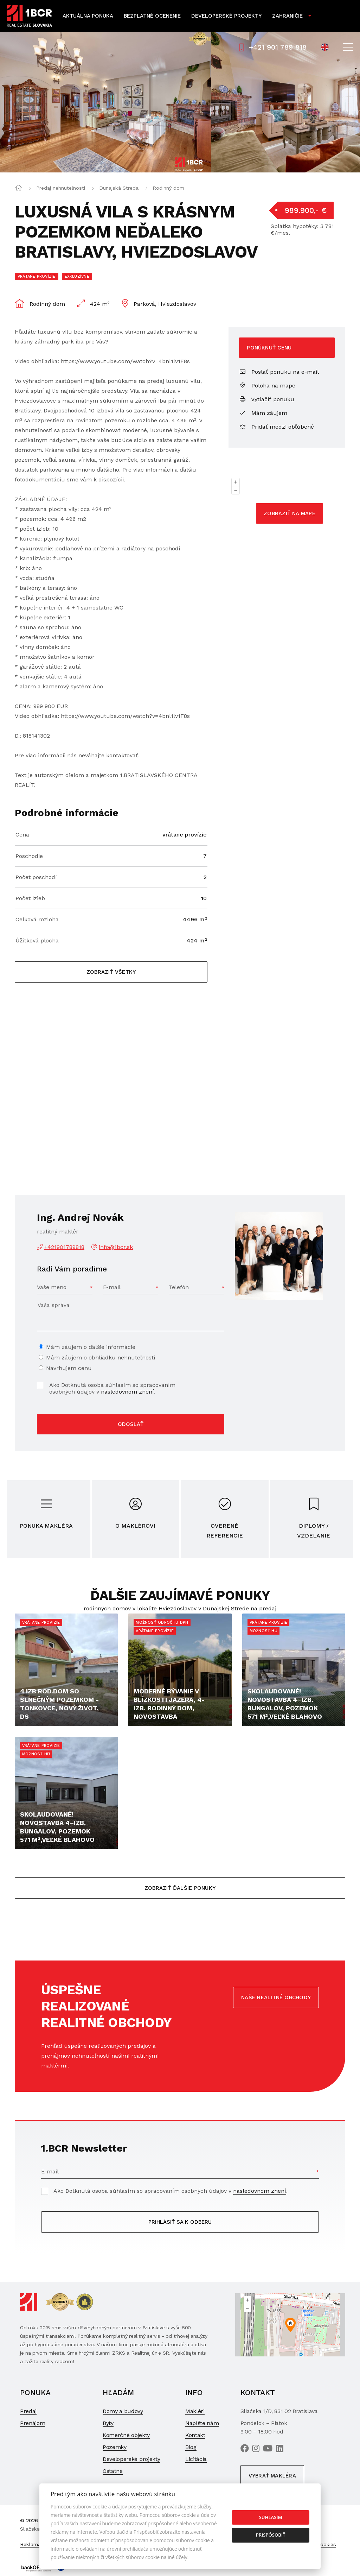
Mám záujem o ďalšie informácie (90, 1347)
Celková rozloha (37, 919)
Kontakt (195, 2435)
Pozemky (115, 2447)
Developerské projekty (226, 16)
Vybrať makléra (272, 2476)
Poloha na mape (267, 385)
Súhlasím (270, 2517)
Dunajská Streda (119, 188)
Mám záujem (263, 413)
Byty (108, 2423)
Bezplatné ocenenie (152, 16)
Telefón (179, 1287)
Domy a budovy (123, 2411)
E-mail (112, 1287)
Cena (22, 834)
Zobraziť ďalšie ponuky (180, 1888)
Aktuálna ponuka (88, 16)
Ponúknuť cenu (269, 348)
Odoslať (130, 1424)
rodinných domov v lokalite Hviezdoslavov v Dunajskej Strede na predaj (180, 1608)
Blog (191, 2447)
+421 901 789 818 (273, 47)
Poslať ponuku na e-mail (279, 371)
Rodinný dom (168, 188)
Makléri (195, 2411)
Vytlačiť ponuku (266, 399)
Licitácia (196, 2459)
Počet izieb (30, 898)
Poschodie (29, 856)
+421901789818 (64, 1247)
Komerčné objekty (126, 2435)
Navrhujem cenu (69, 1368)
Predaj (28, 2411)
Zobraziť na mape (289, 513)
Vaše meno (51, 1287)
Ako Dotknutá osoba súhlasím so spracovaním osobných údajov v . (112, 1388)
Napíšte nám (202, 2423)
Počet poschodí (36, 877)
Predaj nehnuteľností (60, 188)
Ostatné (113, 2471)
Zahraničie (287, 16)
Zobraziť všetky (111, 972)
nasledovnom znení (127, 1391)
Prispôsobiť (270, 2535)
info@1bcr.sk (116, 1247)
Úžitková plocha (37, 940)
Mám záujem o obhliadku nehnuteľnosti (100, 1357)
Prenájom (32, 2423)
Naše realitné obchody (276, 1997)
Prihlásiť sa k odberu (180, 2222)
